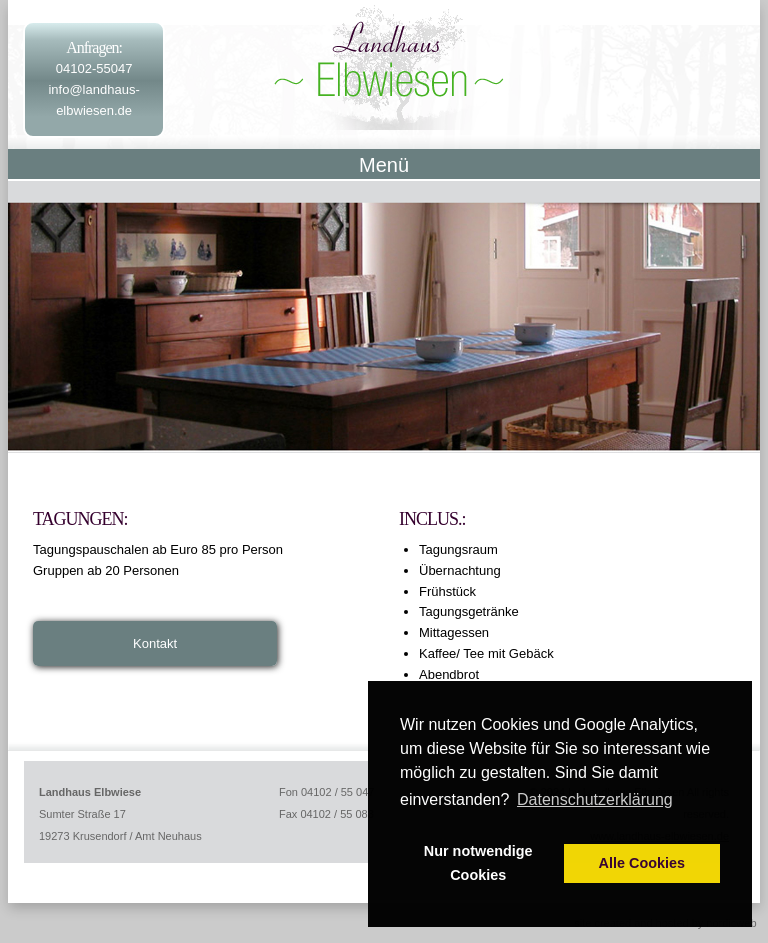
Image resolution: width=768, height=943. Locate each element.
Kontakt (155, 643)
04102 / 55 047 (337, 792)
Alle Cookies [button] (642, 863)
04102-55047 (94, 68)
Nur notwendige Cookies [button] (478, 863)
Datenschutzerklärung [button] (595, 799)
